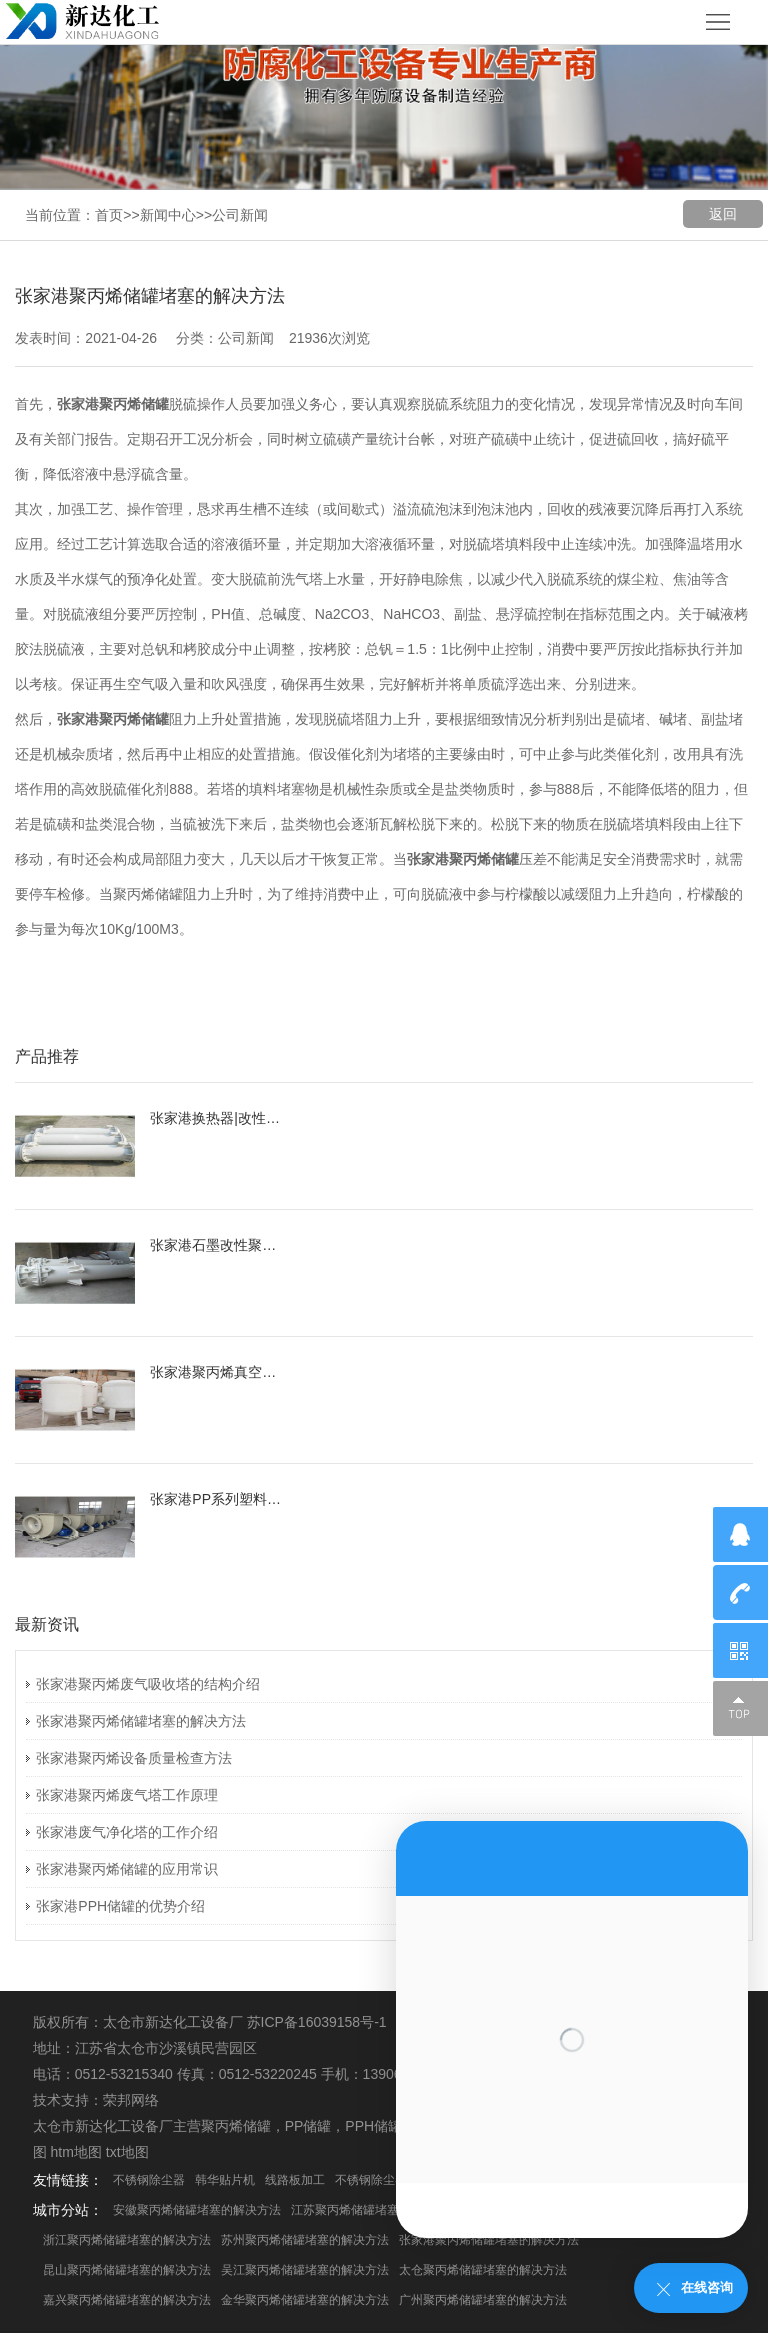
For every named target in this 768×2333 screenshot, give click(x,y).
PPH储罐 (373, 2126)
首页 (109, 215)
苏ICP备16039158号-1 (317, 2022)
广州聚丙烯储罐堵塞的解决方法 (483, 2300)
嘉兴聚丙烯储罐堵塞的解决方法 (127, 2300)
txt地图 (127, 2152)
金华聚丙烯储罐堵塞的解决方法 (305, 2300)
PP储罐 (308, 2126)
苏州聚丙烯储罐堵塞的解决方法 (305, 2240)
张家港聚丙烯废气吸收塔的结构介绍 (148, 1684)
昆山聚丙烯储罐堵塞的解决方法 (127, 2270)
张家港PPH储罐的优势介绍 (120, 1906)
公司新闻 (240, 215)
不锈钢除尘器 (149, 2180)
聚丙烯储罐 (236, 2126)
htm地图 (76, 2152)
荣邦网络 (131, 2100)
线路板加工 (295, 2180)
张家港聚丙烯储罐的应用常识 (127, 1869)
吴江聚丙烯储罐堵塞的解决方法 (305, 2270)
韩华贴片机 (225, 2180)
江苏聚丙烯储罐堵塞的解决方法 (375, 2210)
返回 (723, 214)
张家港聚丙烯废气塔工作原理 (127, 1795)
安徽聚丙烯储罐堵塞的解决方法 (197, 2210)
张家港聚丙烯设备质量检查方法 (134, 1758)
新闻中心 (168, 215)
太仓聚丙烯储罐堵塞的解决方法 (483, 2270)
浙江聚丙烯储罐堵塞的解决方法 (127, 2240)
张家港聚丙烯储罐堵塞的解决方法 (141, 1721)
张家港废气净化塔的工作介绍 (127, 1832)
